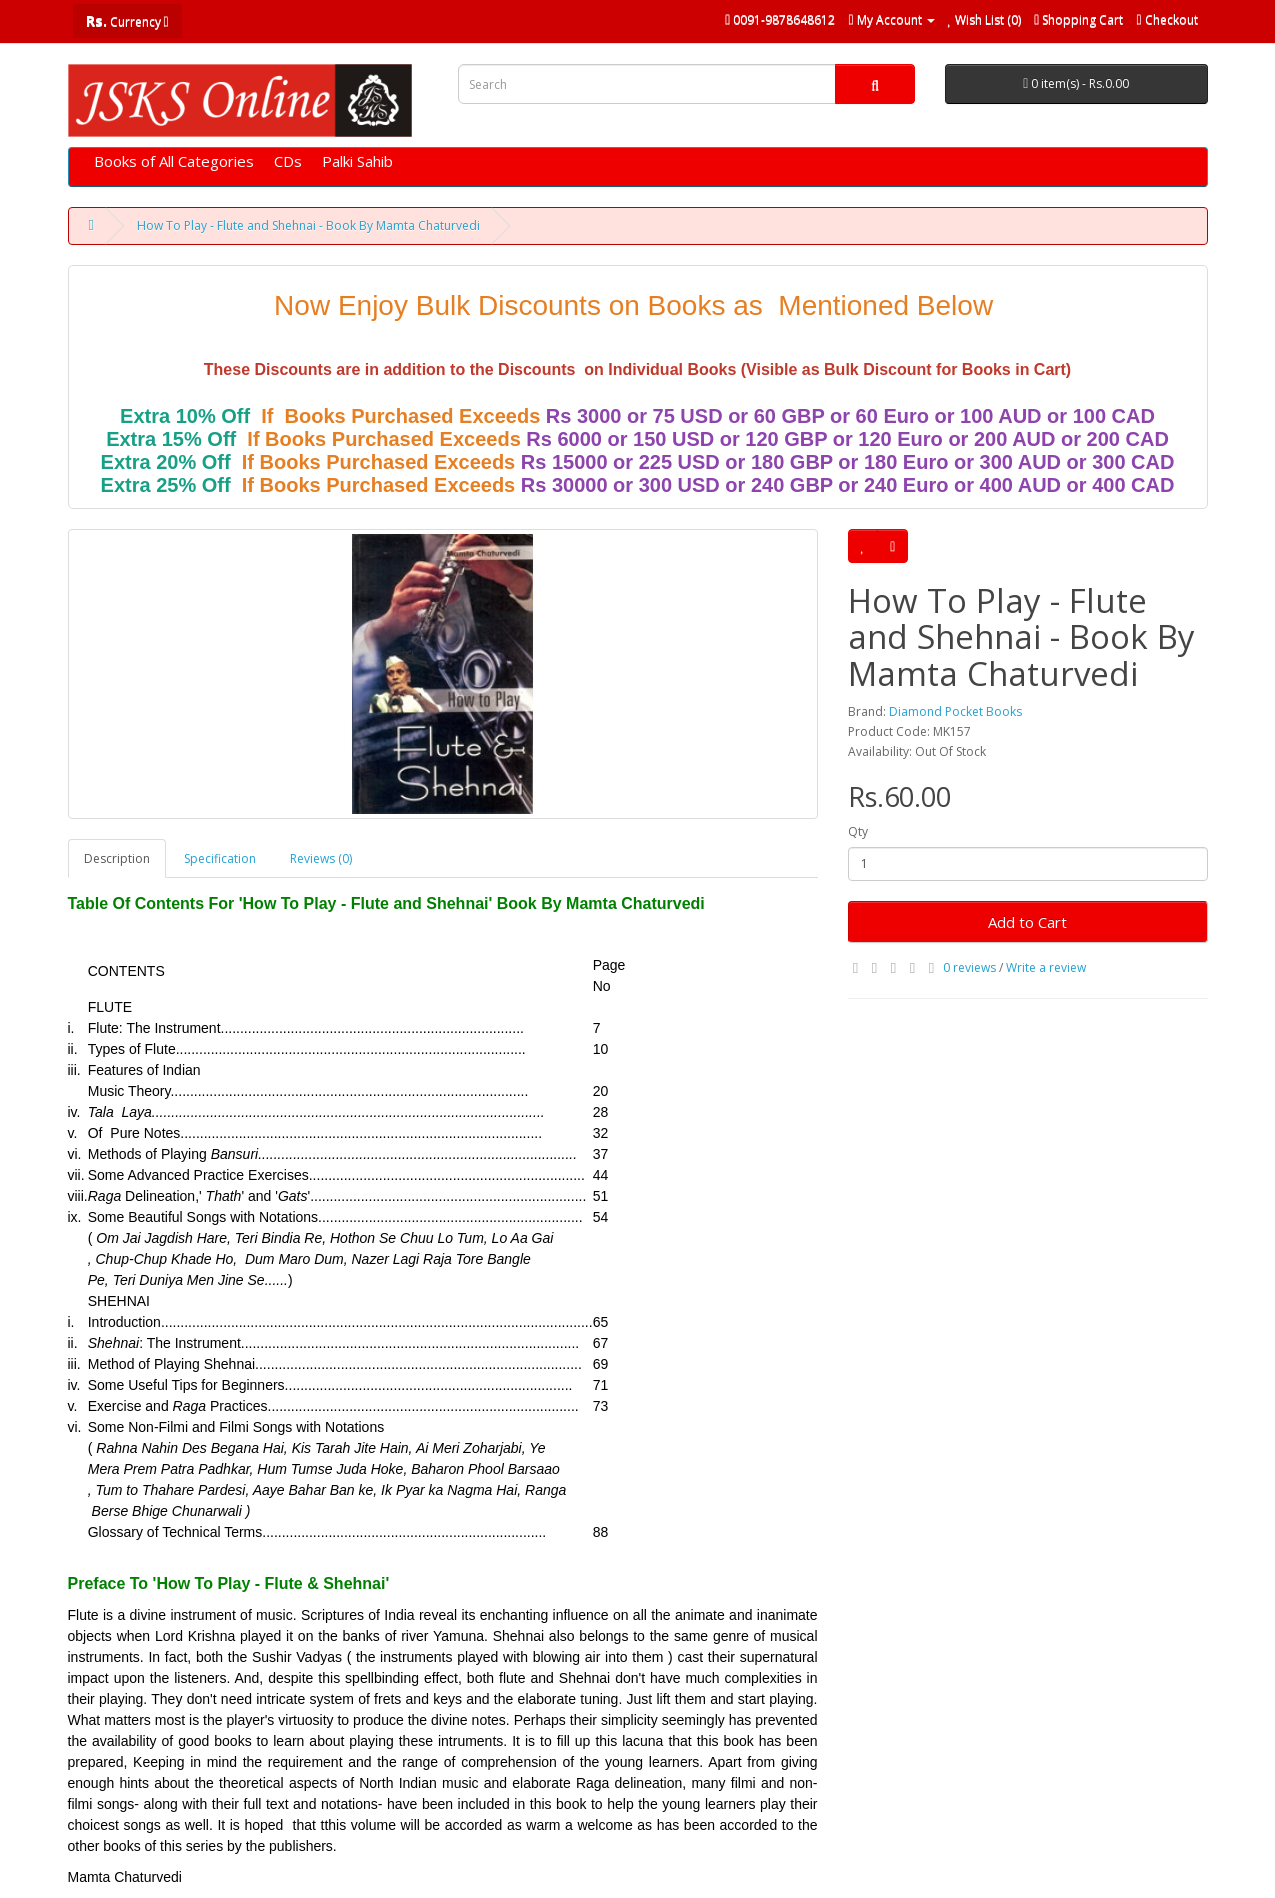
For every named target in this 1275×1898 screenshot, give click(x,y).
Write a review (1046, 967)
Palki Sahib (357, 161)
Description (117, 858)
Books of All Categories (174, 161)
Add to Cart (1027, 922)
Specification (220, 858)
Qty (858, 831)
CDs (288, 161)
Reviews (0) (321, 858)
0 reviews (969, 967)
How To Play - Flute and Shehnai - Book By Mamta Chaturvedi (308, 225)
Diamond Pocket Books (955, 711)
